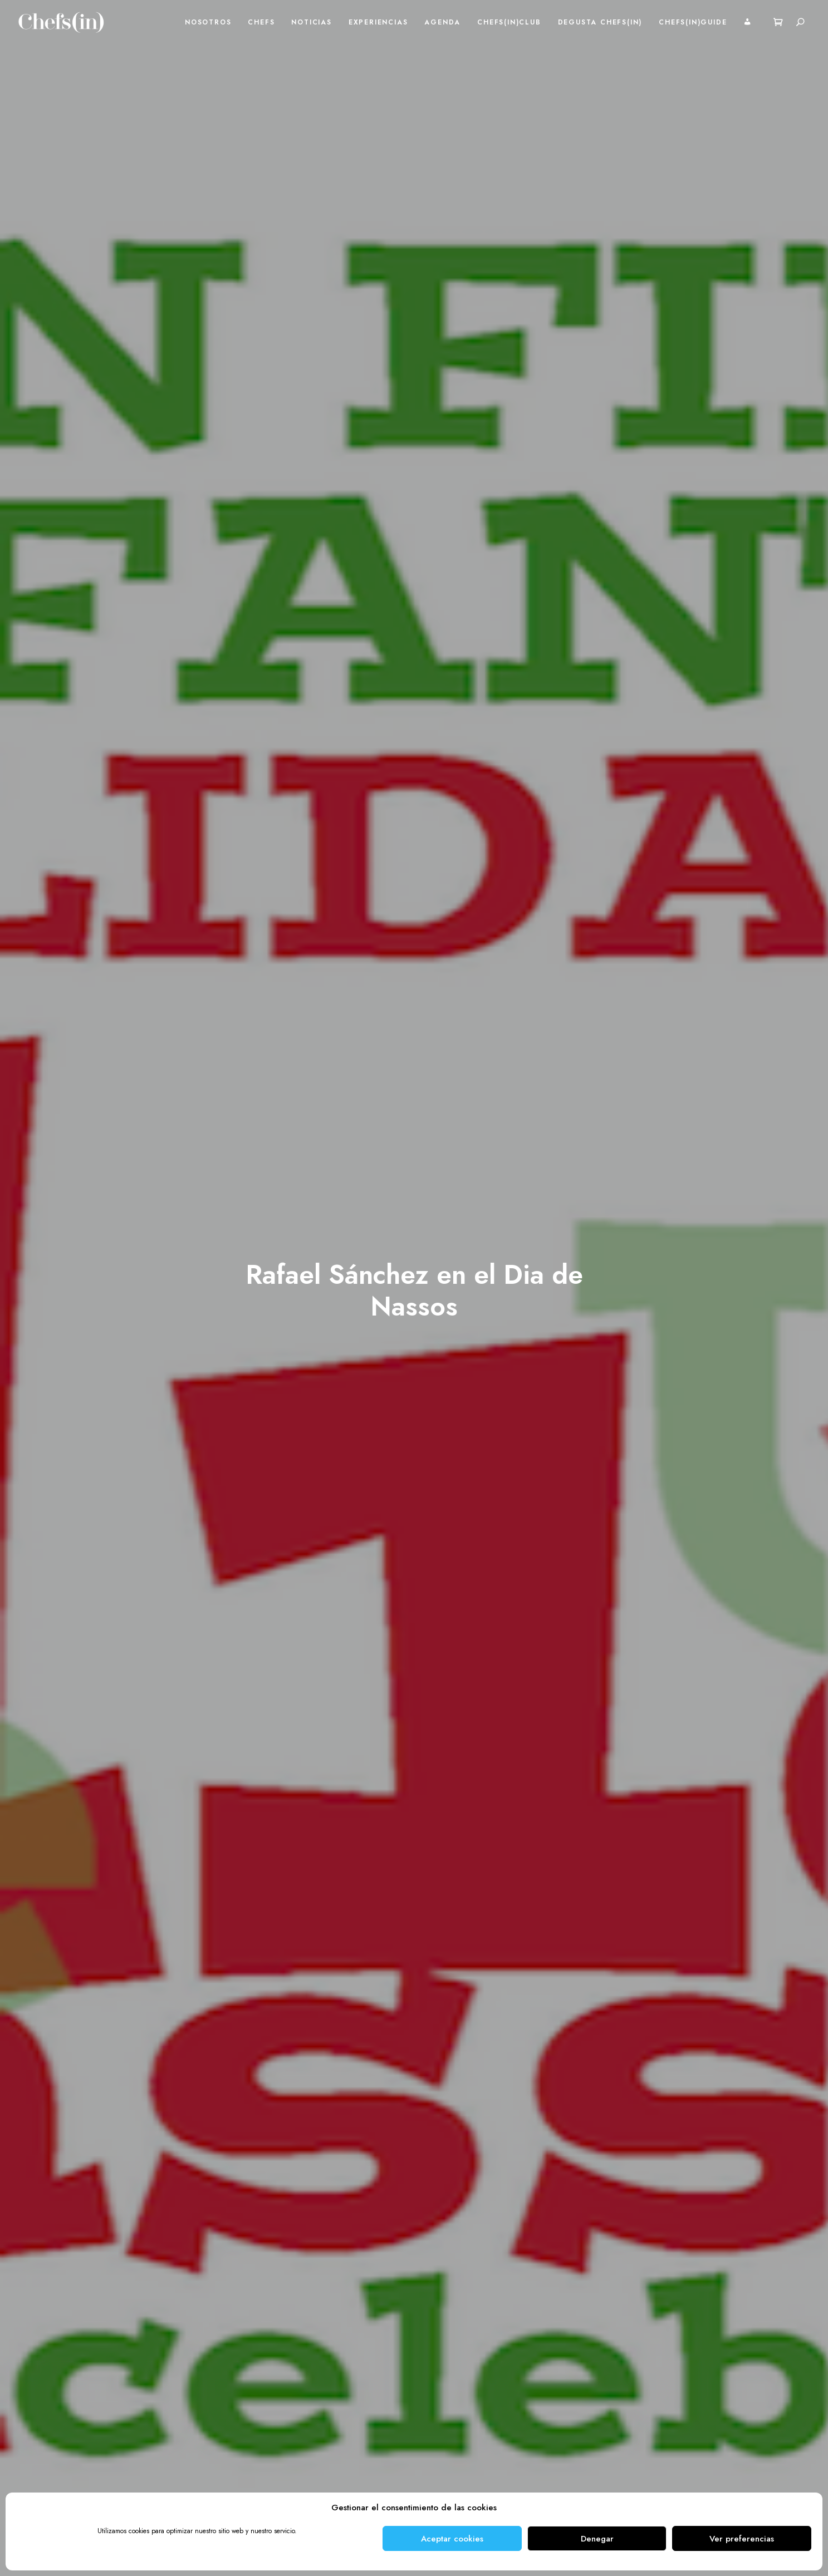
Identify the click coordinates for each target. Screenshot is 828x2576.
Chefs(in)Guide (693, 22)
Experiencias (378, 22)
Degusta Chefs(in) (600, 22)
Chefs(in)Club (509, 22)
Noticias (311, 22)
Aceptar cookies (452, 2539)
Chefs (261, 22)
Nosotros (208, 22)
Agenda (442, 22)
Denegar (597, 2539)
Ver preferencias (741, 2539)
